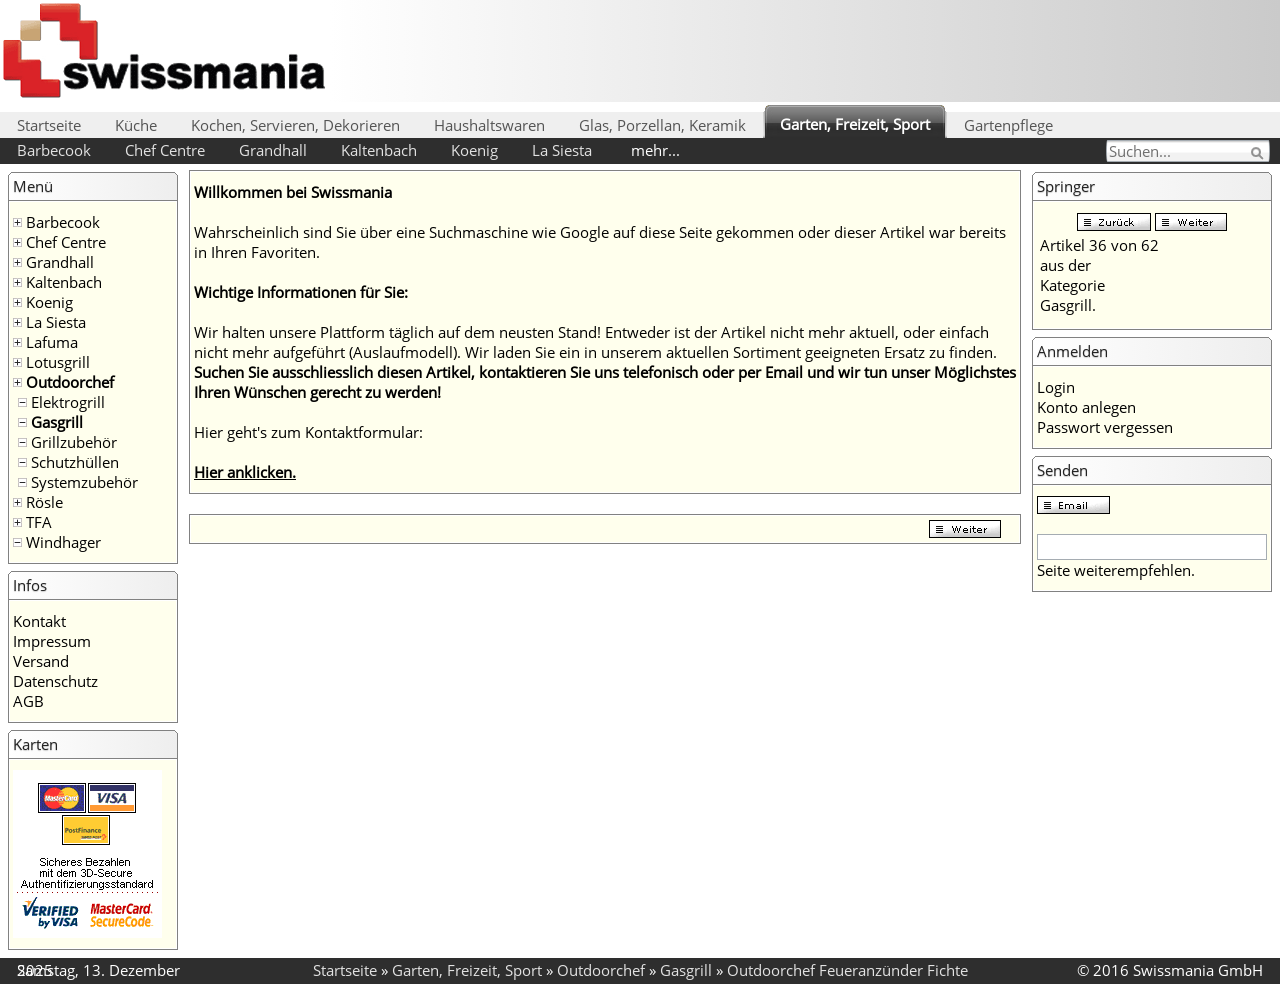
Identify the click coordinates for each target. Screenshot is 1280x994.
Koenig (474, 150)
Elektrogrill (68, 402)
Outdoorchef (70, 382)
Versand (41, 661)
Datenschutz (55, 681)
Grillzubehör (74, 442)
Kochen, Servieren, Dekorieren (295, 125)
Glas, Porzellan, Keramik (662, 125)
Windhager (63, 542)
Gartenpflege (1008, 125)
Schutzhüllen (75, 462)
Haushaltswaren (489, 125)
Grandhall (273, 150)
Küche (136, 125)
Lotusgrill (58, 362)
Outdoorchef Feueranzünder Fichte (847, 970)
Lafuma (52, 342)
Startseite (49, 125)
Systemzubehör (84, 482)
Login (1056, 387)
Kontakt (39, 621)
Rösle (44, 502)
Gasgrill (57, 422)
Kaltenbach (379, 150)
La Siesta (562, 150)
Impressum (52, 641)
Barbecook (54, 150)
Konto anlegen (1086, 407)
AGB (28, 701)
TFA (39, 522)
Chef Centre (165, 150)
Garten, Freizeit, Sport (855, 124)
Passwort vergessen (1105, 427)
